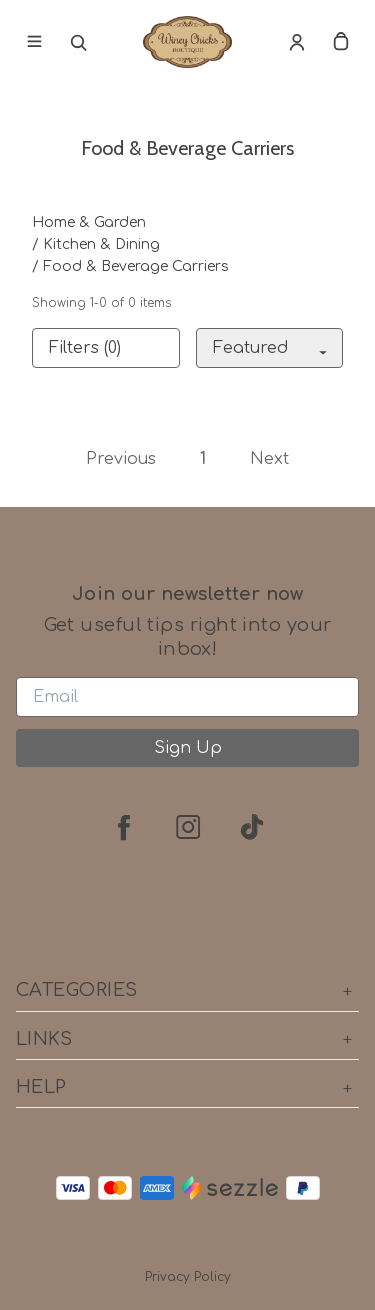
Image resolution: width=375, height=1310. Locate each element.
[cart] (341, 42)
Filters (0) (85, 348)
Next (269, 459)
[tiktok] (252, 827)
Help (187, 1087)
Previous (121, 459)
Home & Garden (89, 222)
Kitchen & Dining (101, 244)
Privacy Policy (188, 1277)
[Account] (297, 42)
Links (187, 1039)
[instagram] (188, 827)
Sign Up (188, 748)
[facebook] (124, 827)
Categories (187, 990)
